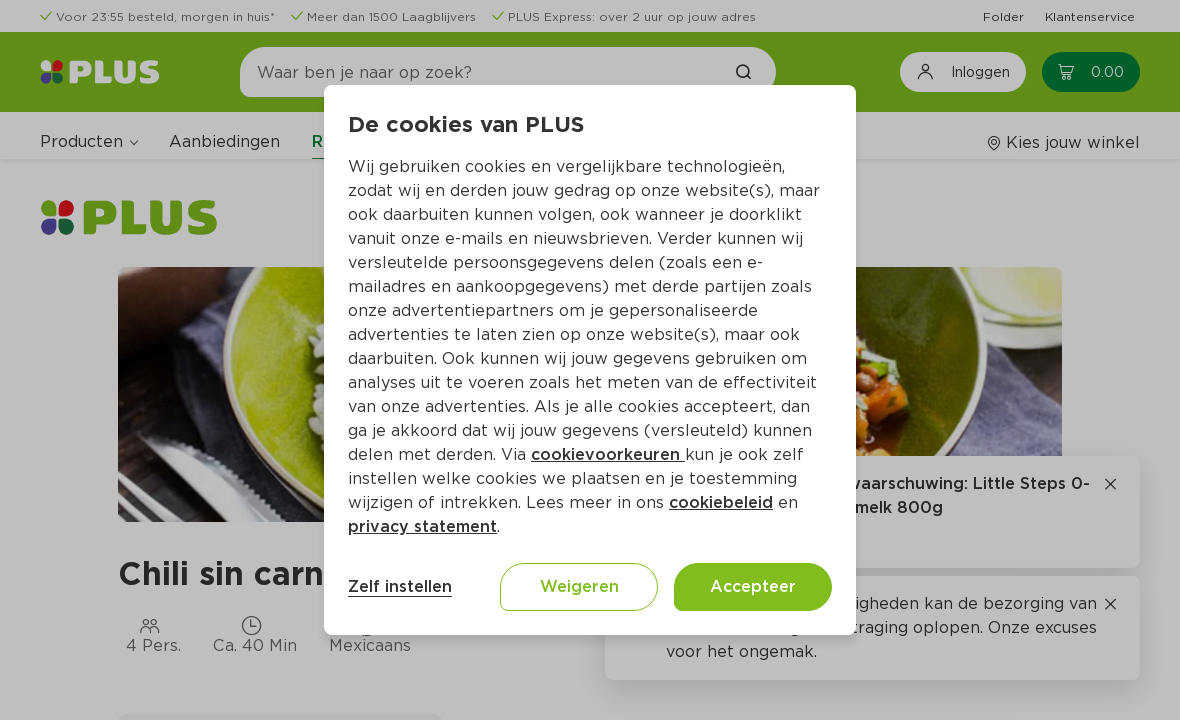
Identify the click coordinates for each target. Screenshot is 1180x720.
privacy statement (422, 526)
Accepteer (753, 586)
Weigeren (579, 586)
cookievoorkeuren (608, 454)
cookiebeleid (721, 502)
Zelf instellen (400, 586)
